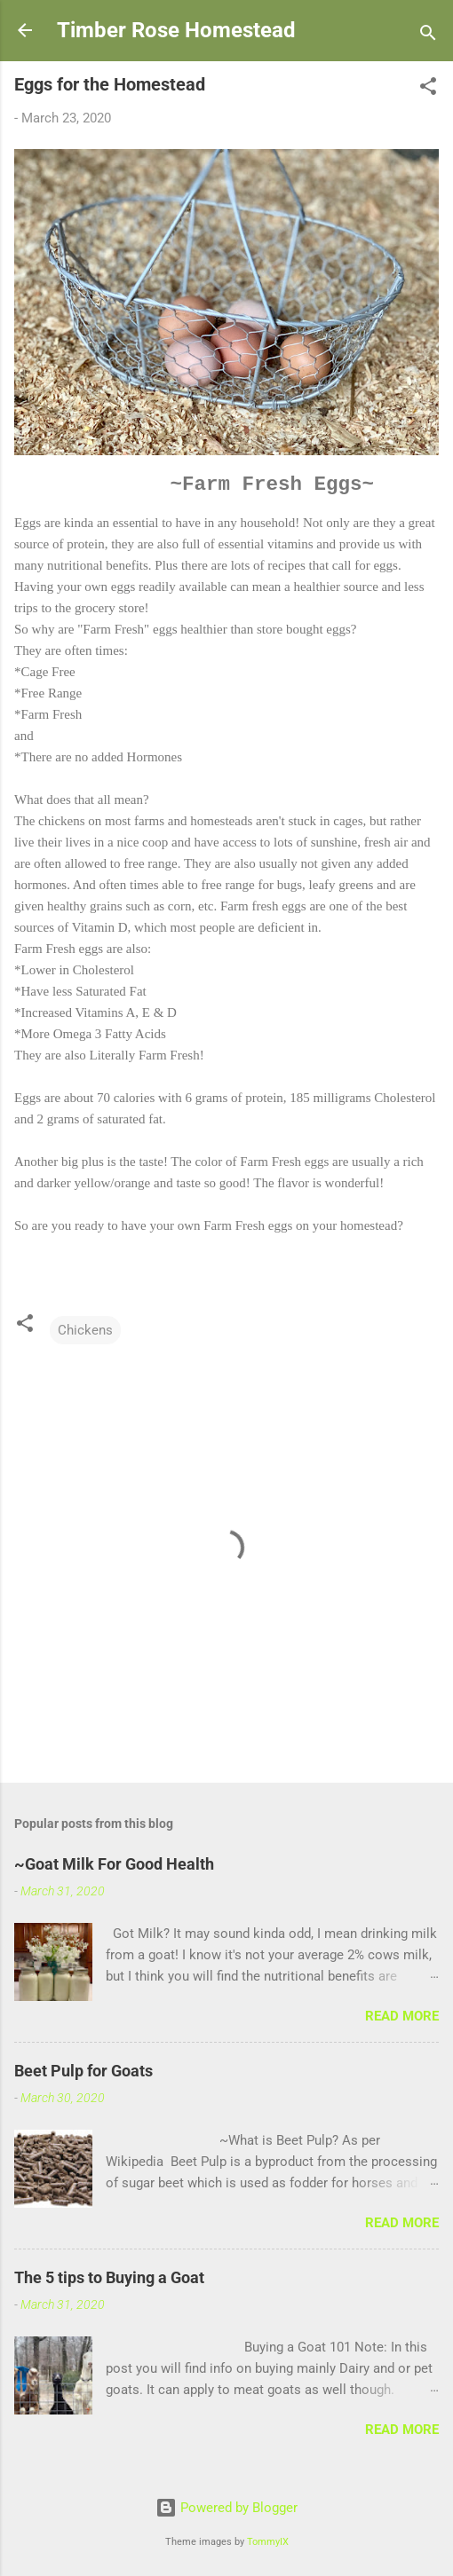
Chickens (85, 1330)
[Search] (428, 36)
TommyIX (268, 2542)
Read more (402, 2016)
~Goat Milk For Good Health (114, 1864)
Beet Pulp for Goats (83, 2070)
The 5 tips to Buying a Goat (109, 2277)
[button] (428, 89)
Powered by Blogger (226, 2508)
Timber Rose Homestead (176, 30)
